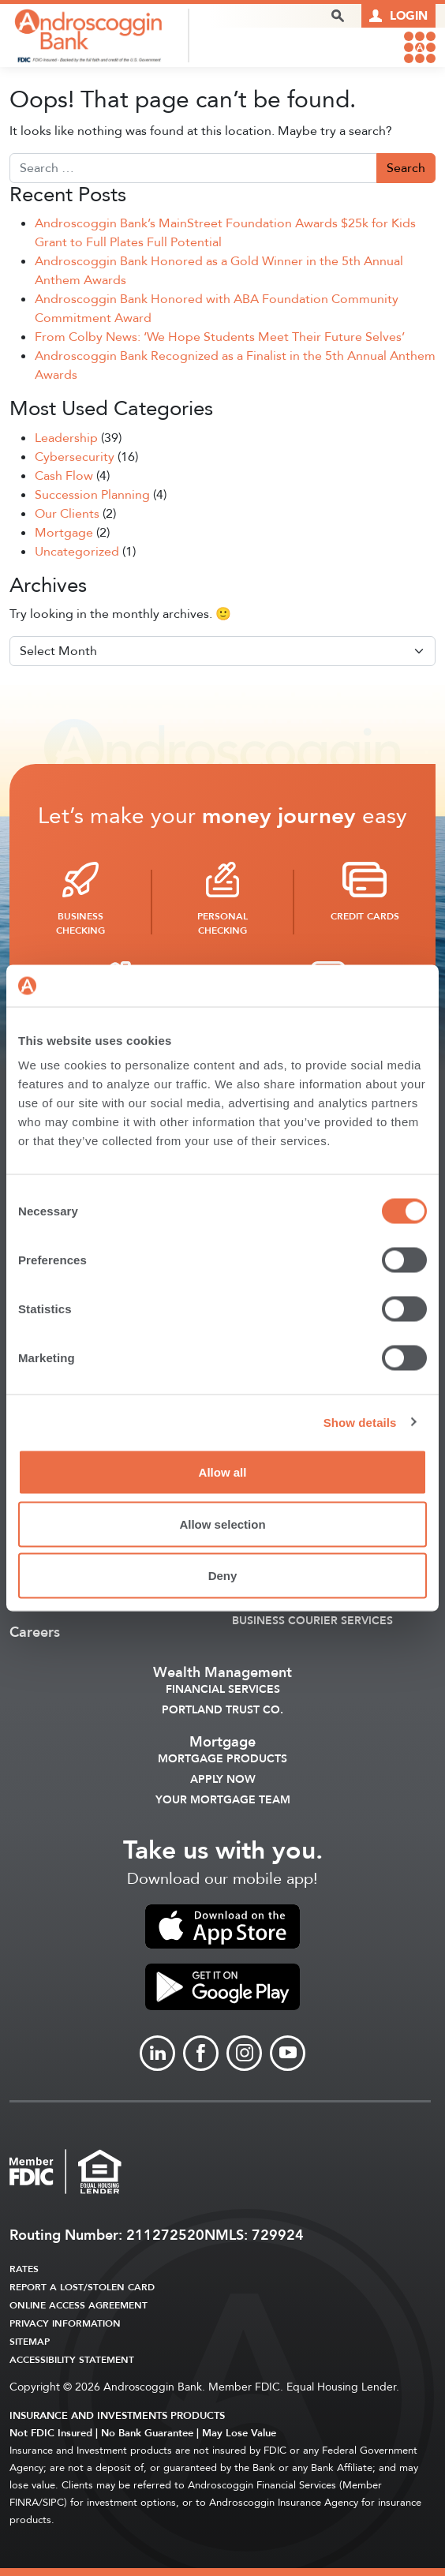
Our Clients (67, 513)
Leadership (66, 438)
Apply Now (223, 1779)
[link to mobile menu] (420, 47)
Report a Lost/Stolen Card (82, 2287)
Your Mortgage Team (222, 1800)
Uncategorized (77, 551)
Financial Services (223, 1689)
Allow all (223, 1472)
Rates (24, 2269)
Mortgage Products (222, 1759)
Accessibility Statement (71, 2359)
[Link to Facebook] (201, 2053)
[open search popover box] (337, 16)
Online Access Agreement (78, 2305)
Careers (34, 1633)
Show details (360, 1421)
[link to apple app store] (222, 1926)
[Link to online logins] (398, 16)
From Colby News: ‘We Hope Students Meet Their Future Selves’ (220, 337)
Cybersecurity (74, 457)
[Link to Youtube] (287, 2053)
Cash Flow (64, 476)
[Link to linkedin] (157, 2053)
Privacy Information (65, 2323)
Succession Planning (92, 495)
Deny (222, 1575)
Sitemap (29, 2341)
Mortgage (64, 532)
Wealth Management (222, 1673)
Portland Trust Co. (222, 1710)
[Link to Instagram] (244, 2053)
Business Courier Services (312, 1621)
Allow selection (222, 1523)
